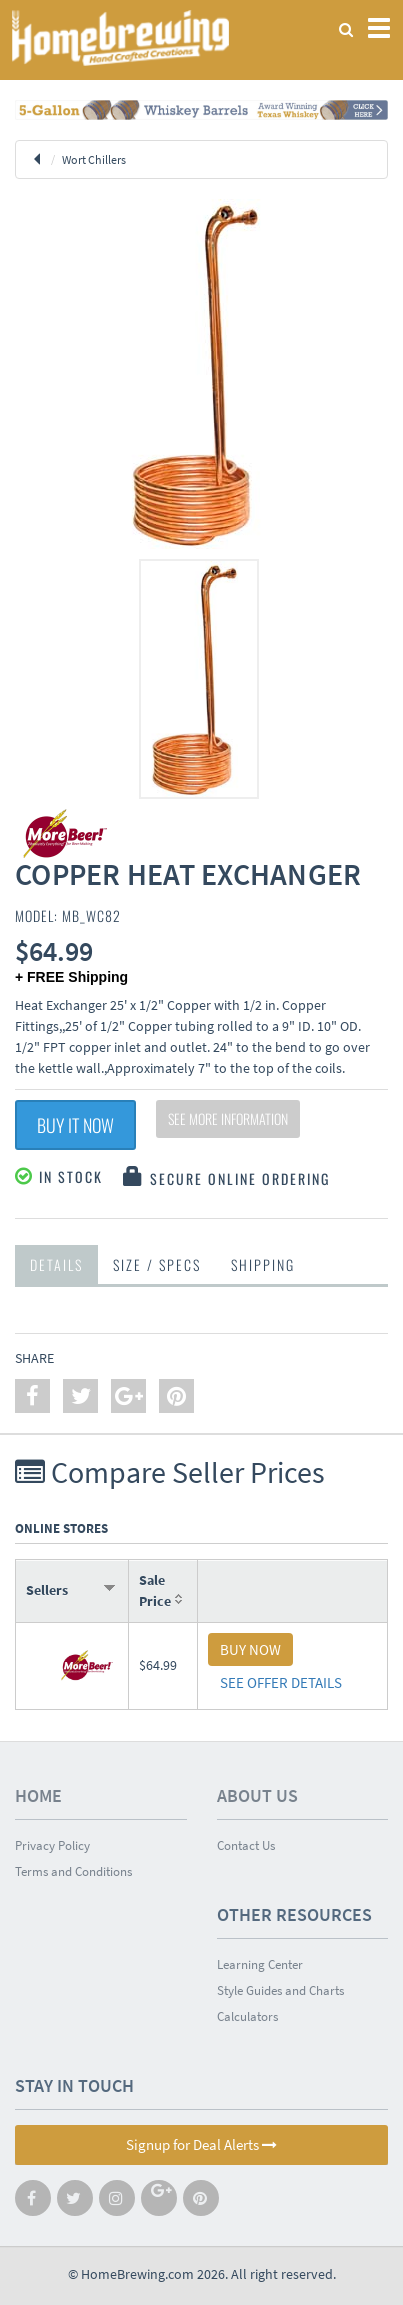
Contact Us (246, 1845)
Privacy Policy (52, 1845)
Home (38, 1795)
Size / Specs (157, 1264)
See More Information (228, 1118)
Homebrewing (120, 37)
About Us (257, 1795)
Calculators (247, 2016)
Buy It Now (75, 1125)
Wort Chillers (94, 159)
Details (56, 1264)
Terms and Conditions (73, 1871)
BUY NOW (250, 1649)
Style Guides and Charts (280, 1990)
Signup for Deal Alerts (201, 2144)
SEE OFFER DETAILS (281, 1682)
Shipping (263, 1264)
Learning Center (260, 1964)
